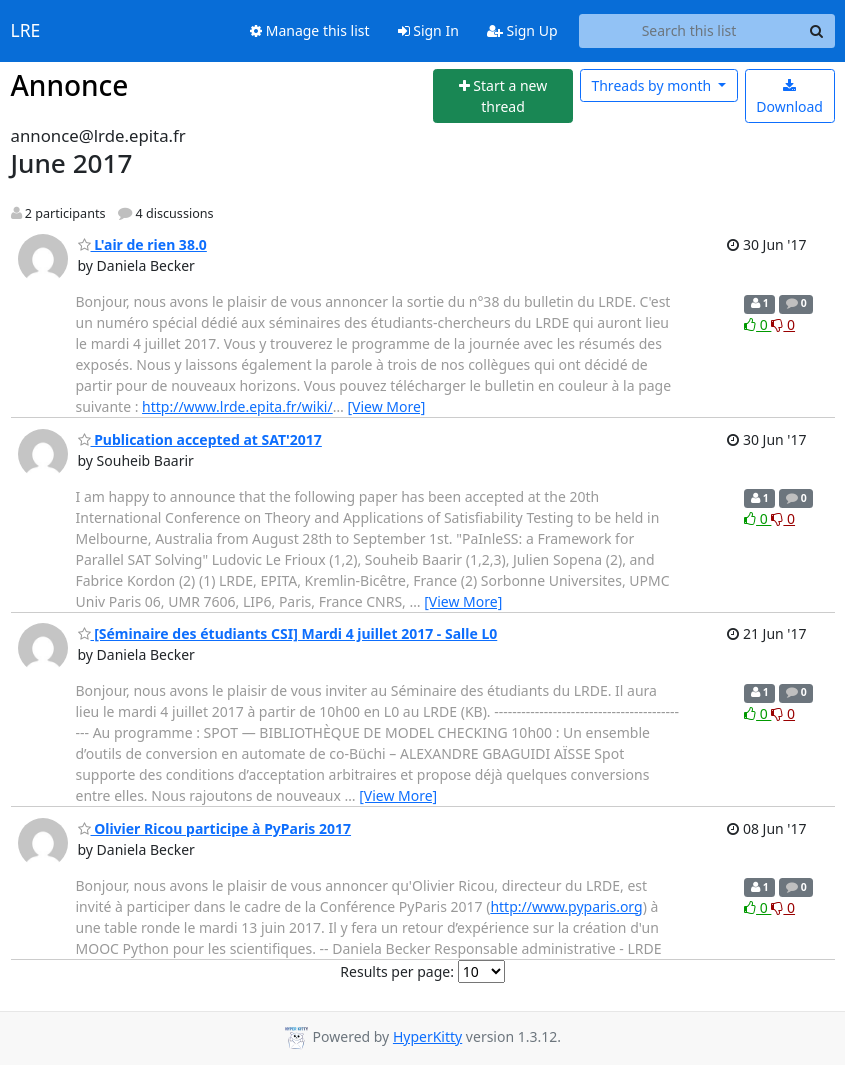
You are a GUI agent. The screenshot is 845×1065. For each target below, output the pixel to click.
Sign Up (522, 30)
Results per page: (397, 971)
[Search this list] (689, 31)
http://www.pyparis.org (566, 906)
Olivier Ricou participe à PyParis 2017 (215, 828)
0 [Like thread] (757, 324)
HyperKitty (427, 1036)
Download (789, 97)
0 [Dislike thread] (783, 324)
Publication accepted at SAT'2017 (200, 439)
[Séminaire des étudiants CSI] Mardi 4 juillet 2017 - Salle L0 (288, 633)
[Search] (817, 31)
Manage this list (310, 30)
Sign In (428, 30)
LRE (26, 31)
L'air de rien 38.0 (142, 244)
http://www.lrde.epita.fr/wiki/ (237, 406)
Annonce (70, 85)
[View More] (386, 406)
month (652, 85)
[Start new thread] (503, 96)
